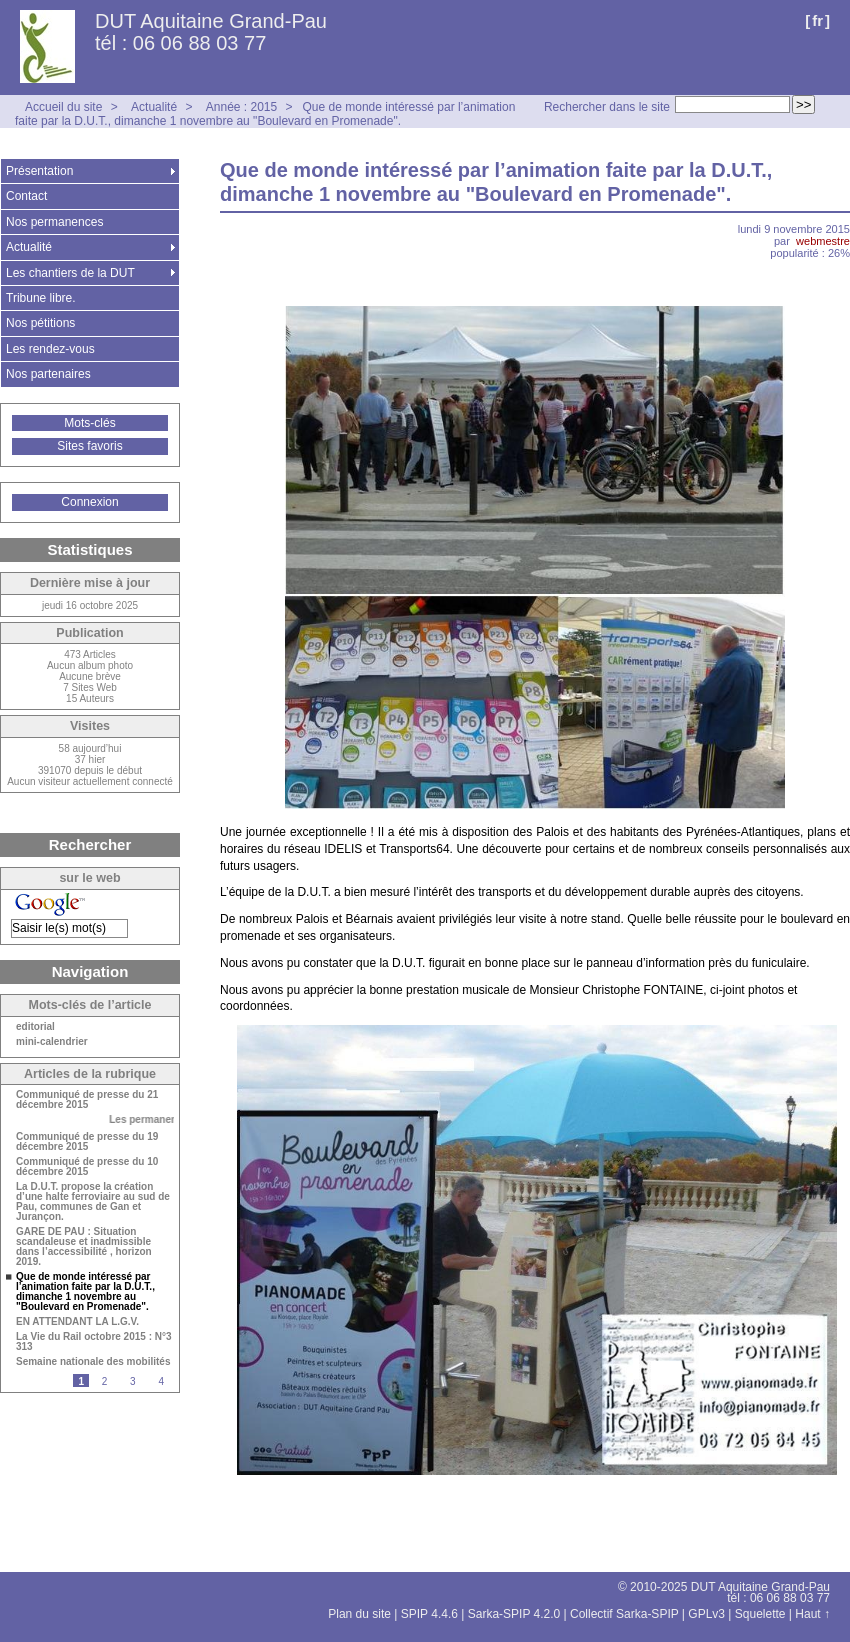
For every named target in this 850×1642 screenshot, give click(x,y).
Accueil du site (63, 107)
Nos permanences (54, 222)
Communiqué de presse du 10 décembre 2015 (87, 1167)
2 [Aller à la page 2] (105, 1381)
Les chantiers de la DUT (70, 273)
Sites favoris (89, 446)
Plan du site (359, 1614)
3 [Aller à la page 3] (133, 1381)
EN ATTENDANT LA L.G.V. (77, 1322)
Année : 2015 (241, 107)
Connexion (89, 502)
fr (817, 20)
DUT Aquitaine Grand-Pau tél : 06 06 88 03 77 (211, 32)
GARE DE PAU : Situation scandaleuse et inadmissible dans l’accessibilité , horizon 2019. (84, 1247)
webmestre (823, 241)
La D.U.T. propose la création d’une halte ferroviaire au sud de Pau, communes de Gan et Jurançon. (93, 1202)
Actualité (154, 107)
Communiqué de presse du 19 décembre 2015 (87, 1142)
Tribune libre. (41, 298)
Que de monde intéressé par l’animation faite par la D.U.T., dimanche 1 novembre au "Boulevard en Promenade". (265, 114)
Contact (26, 196)
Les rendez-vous (50, 349)
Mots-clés (89, 423)
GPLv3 (706, 1614)
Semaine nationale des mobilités (93, 1362)
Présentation (39, 171)
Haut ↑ (812, 1614)
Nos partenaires (48, 374)
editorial (35, 1027)
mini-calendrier (52, 1042)
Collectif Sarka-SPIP (624, 1614)
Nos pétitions (40, 323)
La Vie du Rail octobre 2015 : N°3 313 (94, 1342)
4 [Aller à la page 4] (161, 1381)
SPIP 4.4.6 (429, 1614)
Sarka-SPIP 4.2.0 (514, 1614)
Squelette (760, 1614)
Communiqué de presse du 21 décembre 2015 (87, 1100)
